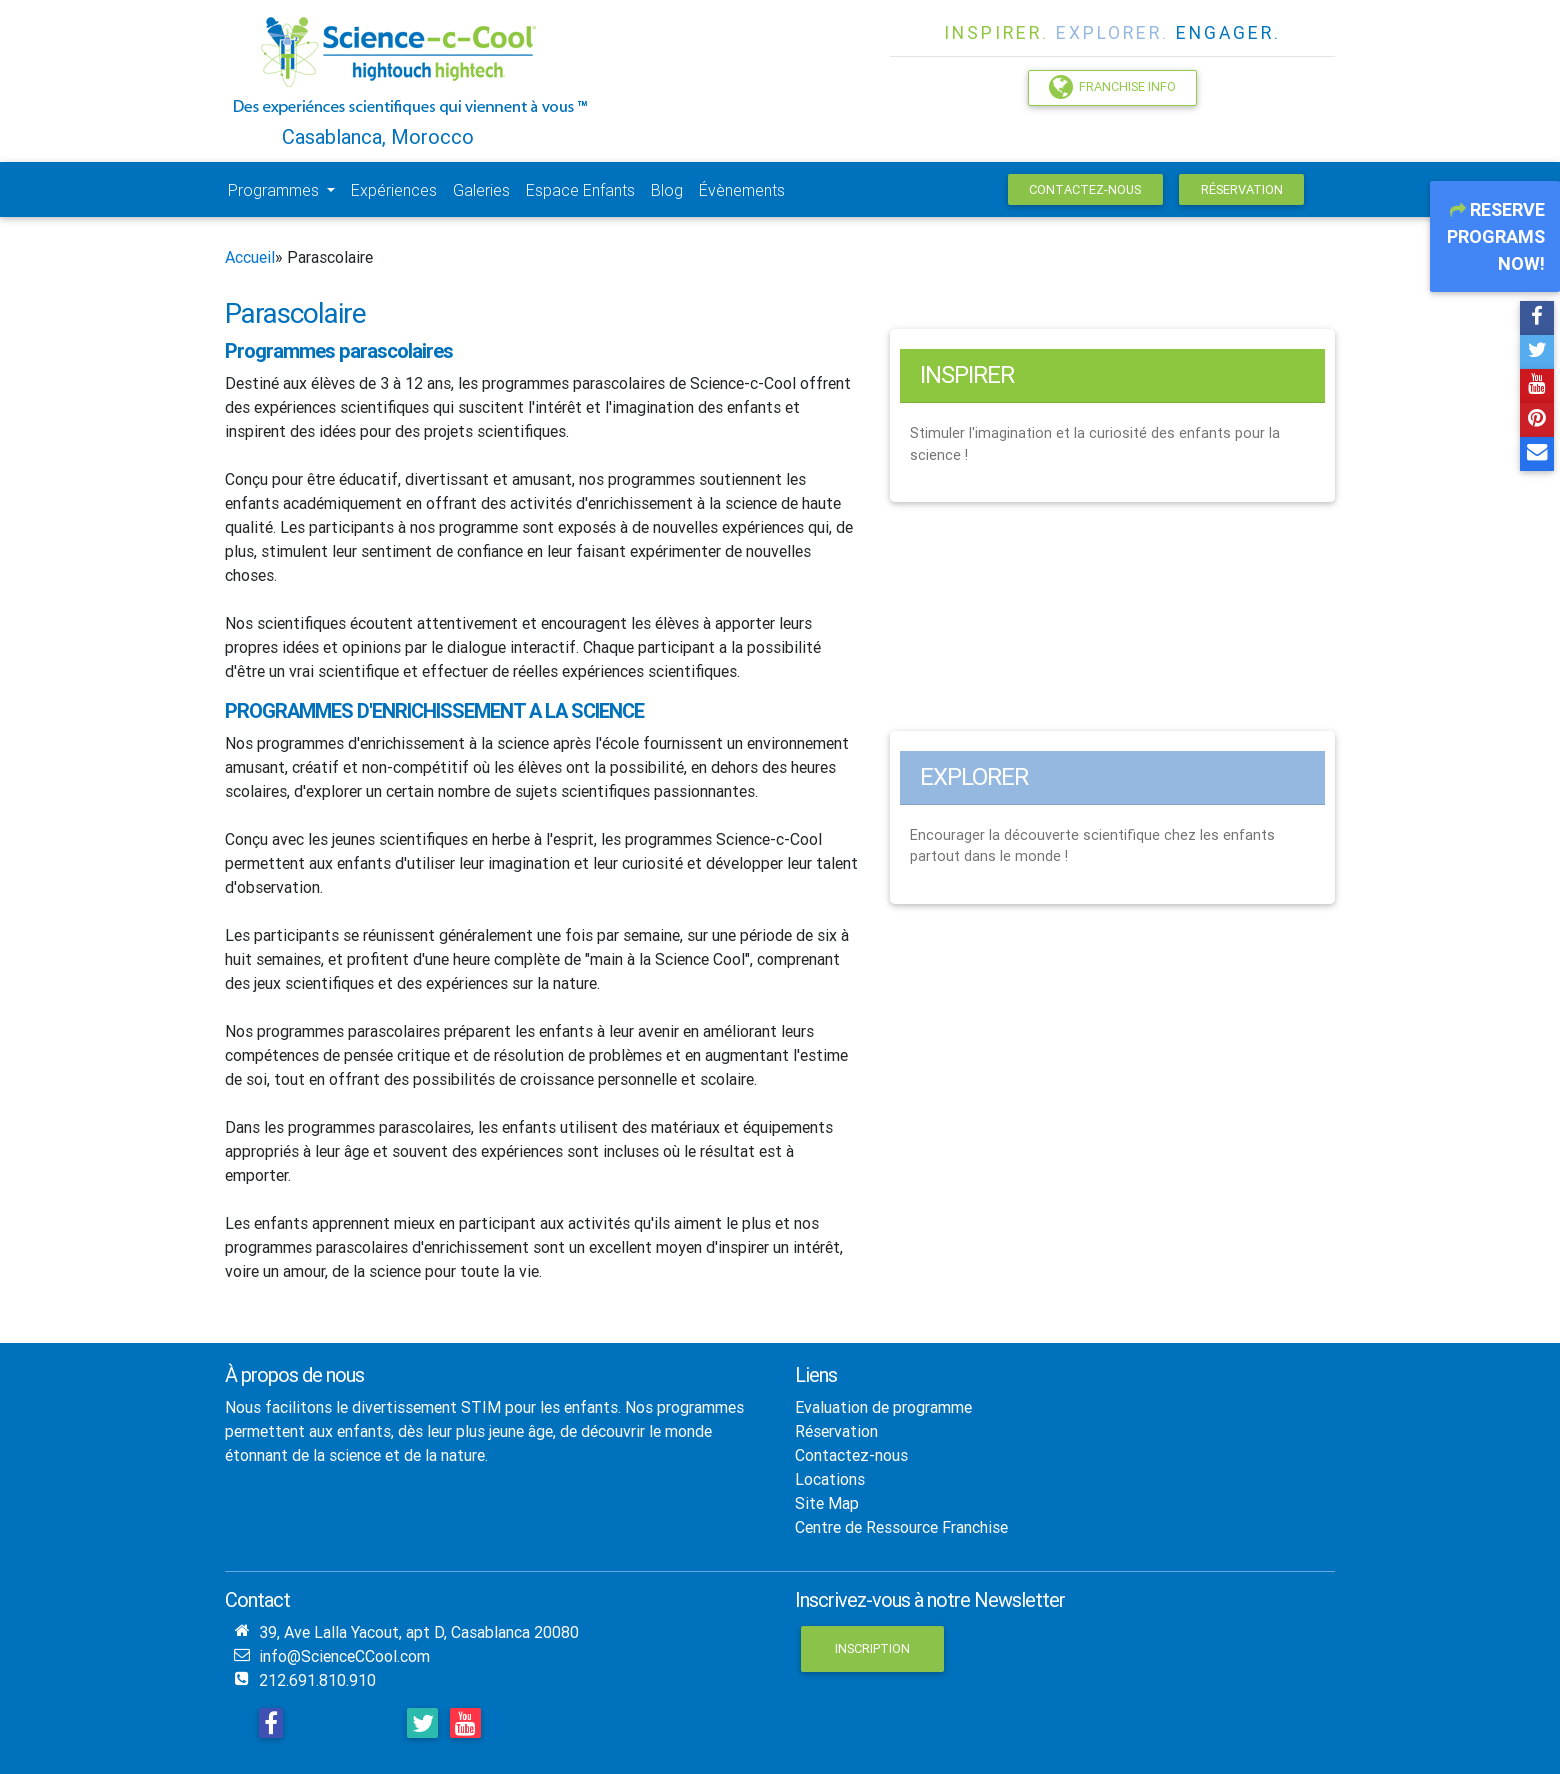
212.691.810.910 (317, 1680)
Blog (667, 190)
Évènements (742, 190)
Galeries (481, 190)
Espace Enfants (580, 190)
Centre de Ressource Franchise (901, 1527)
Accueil (250, 257)
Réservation (1242, 189)
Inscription (872, 1648)
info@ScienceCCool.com (344, 1656)
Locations (830, 1479)
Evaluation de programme (883, 1407)
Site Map (827, 1503)
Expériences (394, 190)
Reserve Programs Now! (1496, 236)
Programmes (275, 190)
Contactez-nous (1085, 189)
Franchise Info (1112, 87)
